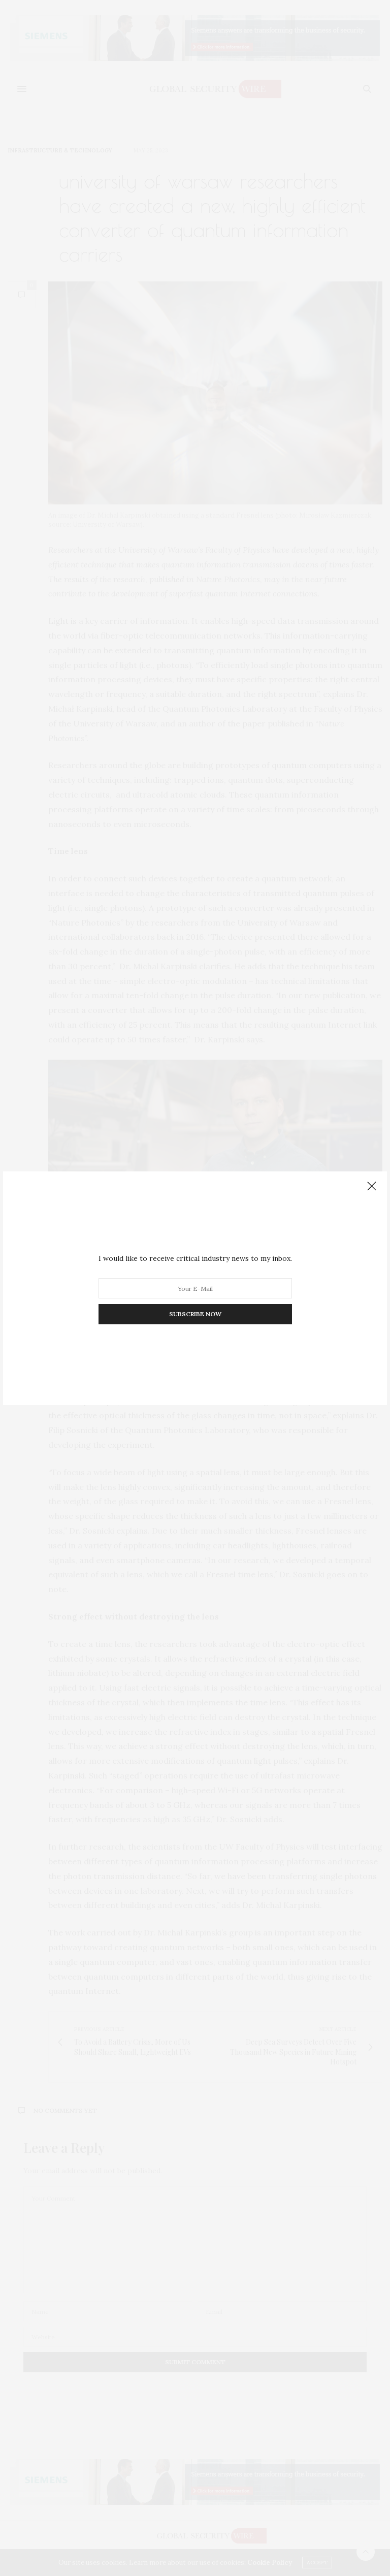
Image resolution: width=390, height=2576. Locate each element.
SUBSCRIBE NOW (195, 1314)
